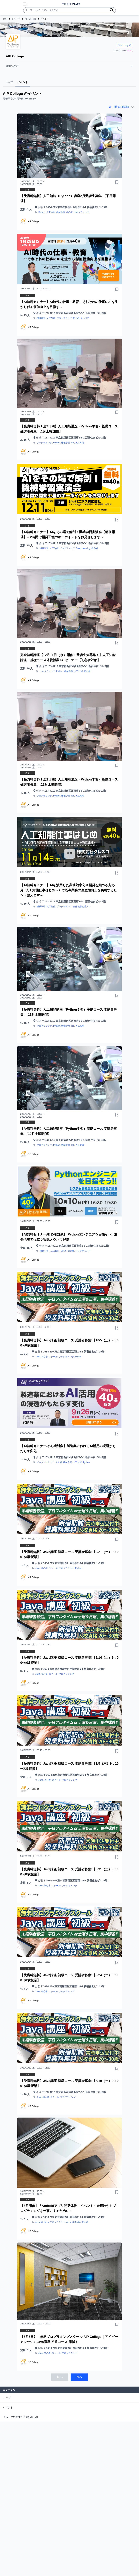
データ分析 (56, 1462)
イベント (8, 2407)
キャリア (85, 318)
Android (39, 2222)
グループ (16, 19)
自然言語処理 (79, 906)
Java (37, 1356)
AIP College (30, 19)
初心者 (69, 212)
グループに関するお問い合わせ (20, 2417)
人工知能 (50, 212)
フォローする (124, 45)
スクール (53, 1356)
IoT (72, 442)
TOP (5, 19)
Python (41, 212)
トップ (6, 2397)
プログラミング (81, 212)
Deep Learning (83, 548)
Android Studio (73, 2222)
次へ (79, 2377)
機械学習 (60, 212)
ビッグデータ (43, 1462)
